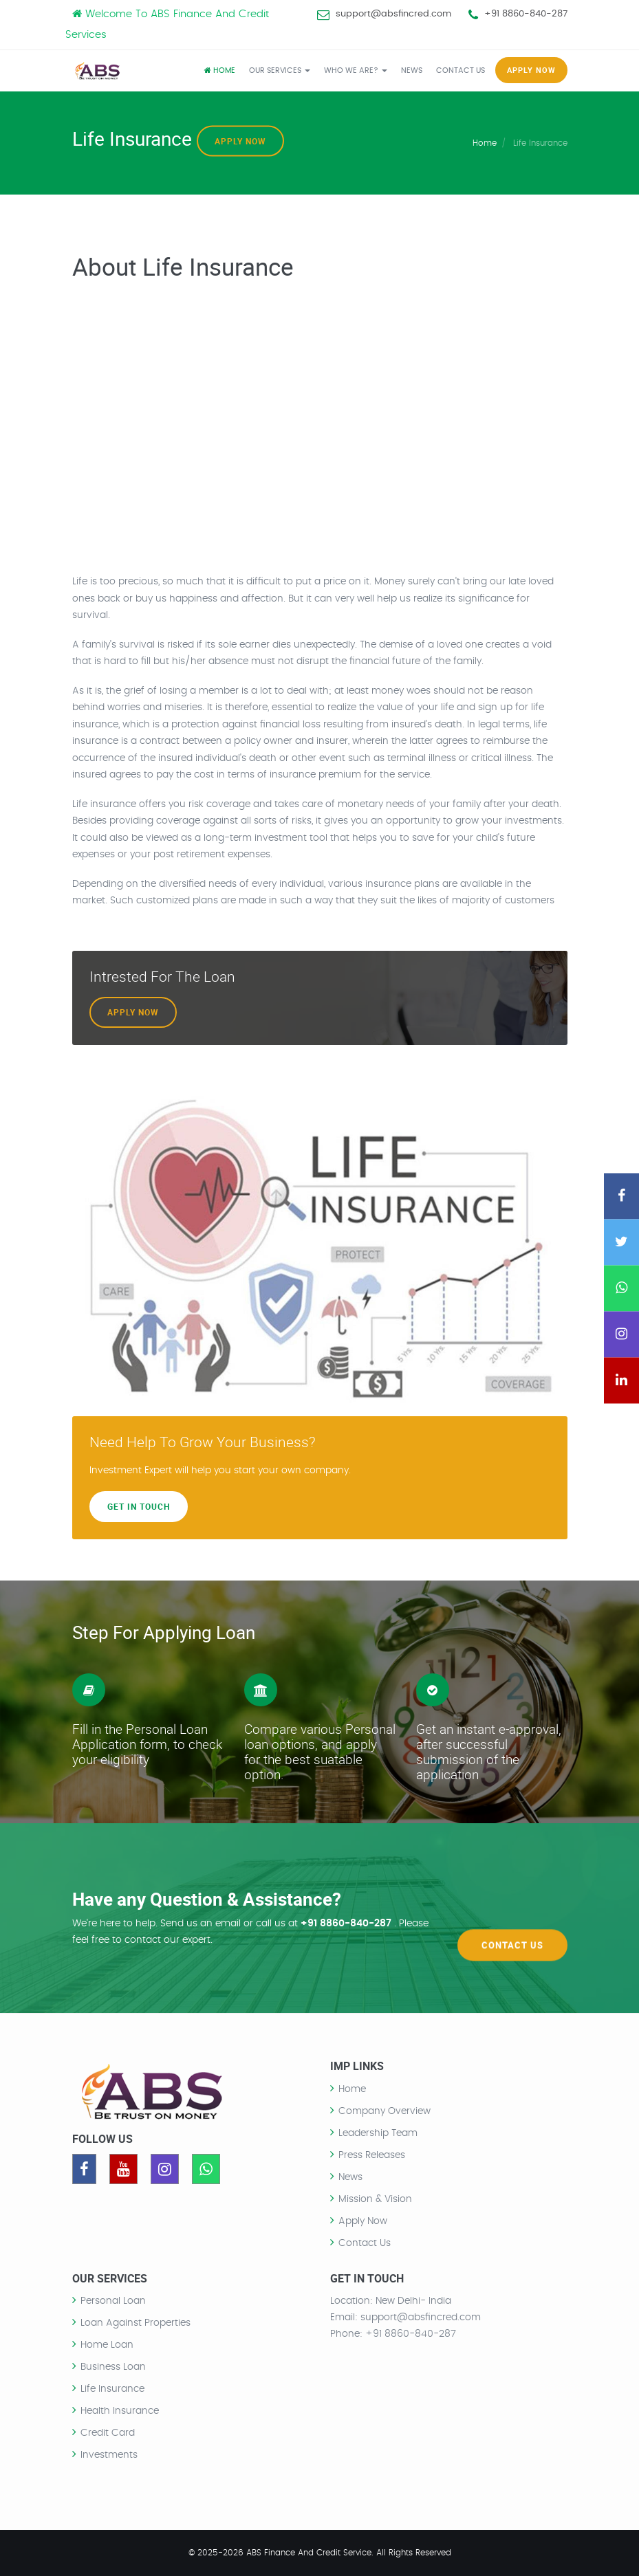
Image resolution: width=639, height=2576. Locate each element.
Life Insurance (112, 2389)
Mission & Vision (375, 2199)
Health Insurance (119, 2411)
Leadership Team (378, 2133)
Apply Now (240, 140)
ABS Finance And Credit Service (308, 2553)
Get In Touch (138, 1506)
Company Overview (384, 2111)
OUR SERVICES (279, 70)
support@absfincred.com (393, 14)
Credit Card (107, 2433)
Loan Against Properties (135, 2323)
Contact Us (512, 1917)
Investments (109, 2455)
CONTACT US (460, 70)
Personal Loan (113, 2301)
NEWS (411, 70)
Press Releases (371, 2155)
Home (219, 70)
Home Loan (106, 2345)
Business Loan (113, 2367)
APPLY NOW (531, 70)
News (350, 2177)
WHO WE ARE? (355, 70)
